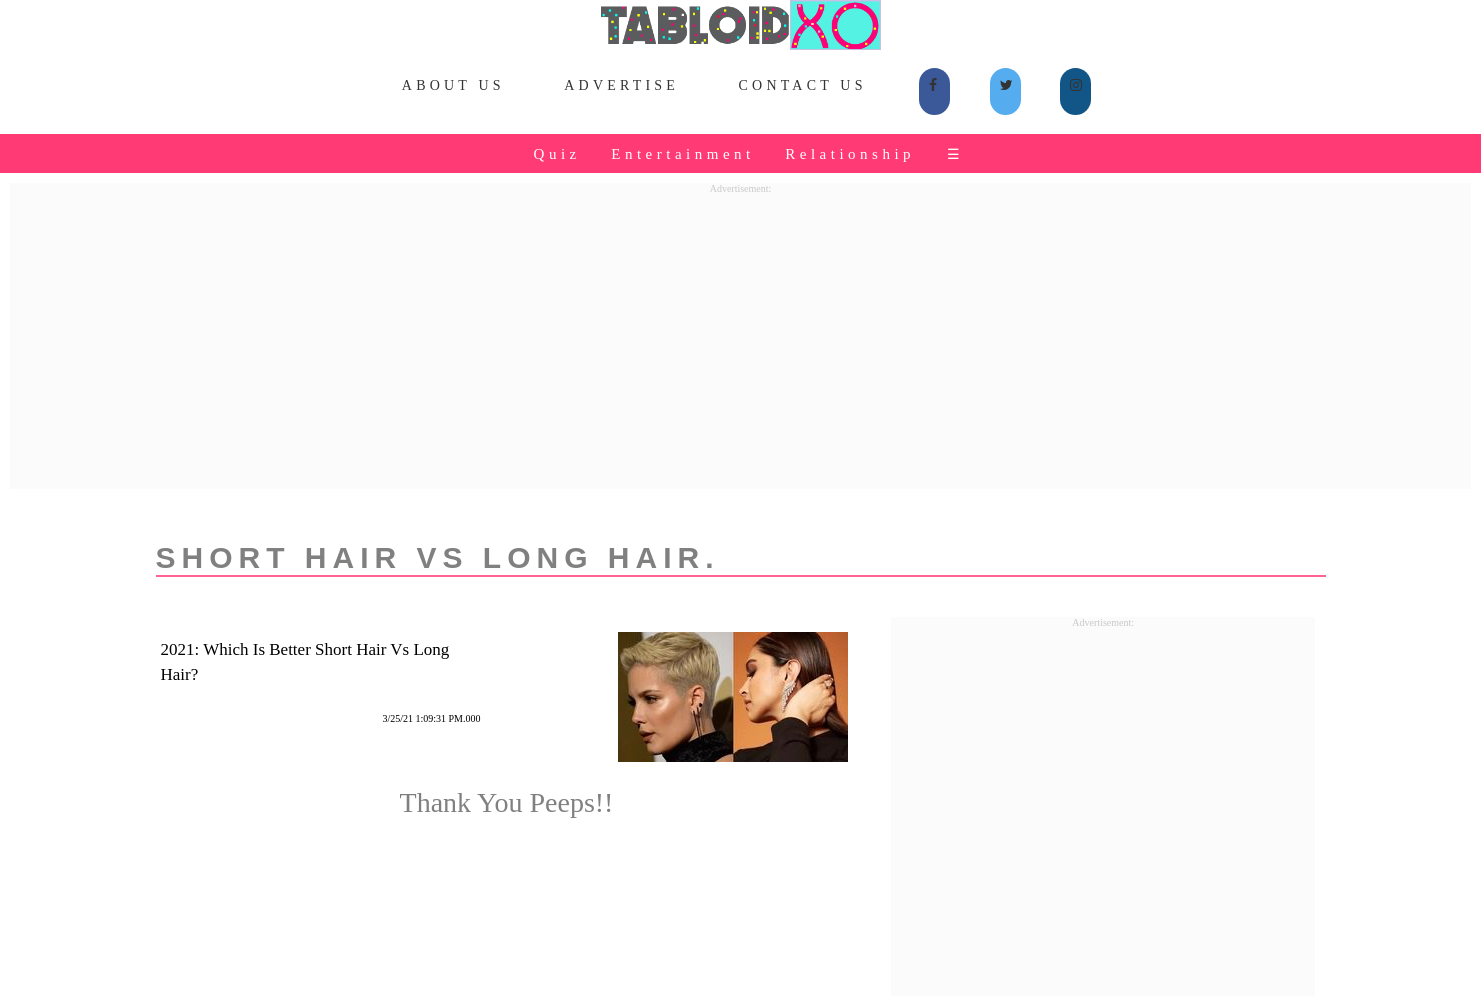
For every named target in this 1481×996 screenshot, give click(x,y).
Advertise (621, 85)
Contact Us (803, 85)
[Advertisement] (741, 334)
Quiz (557, 154)
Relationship (850, 154)
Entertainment (682, 154)
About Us (453, 85)
